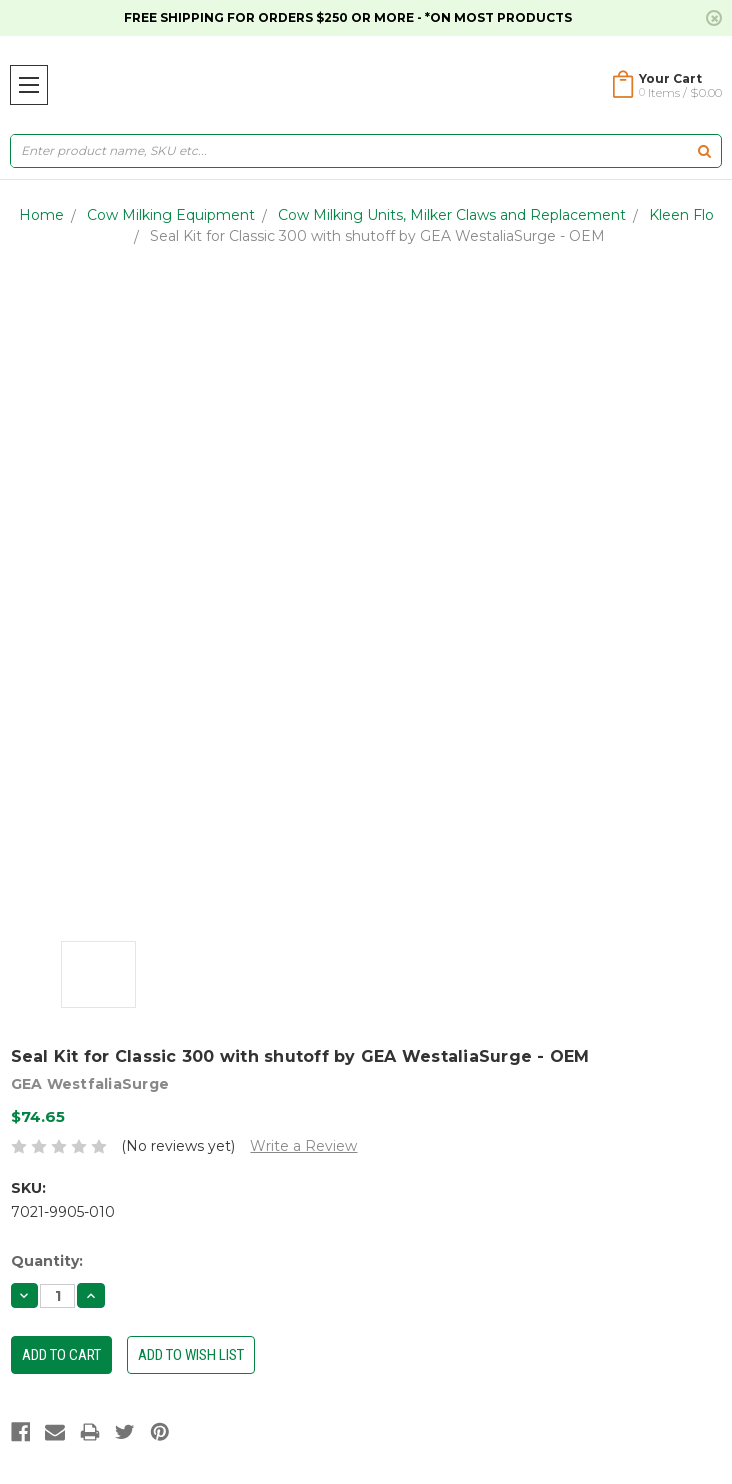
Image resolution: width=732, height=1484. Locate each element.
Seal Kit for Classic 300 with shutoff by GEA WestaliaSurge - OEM (377, 236)
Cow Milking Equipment (171, 215)
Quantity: (47, 1261)
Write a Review (303, 1146)
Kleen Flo (681, 215)
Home (41, 215)
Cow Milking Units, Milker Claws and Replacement (452, 215)
